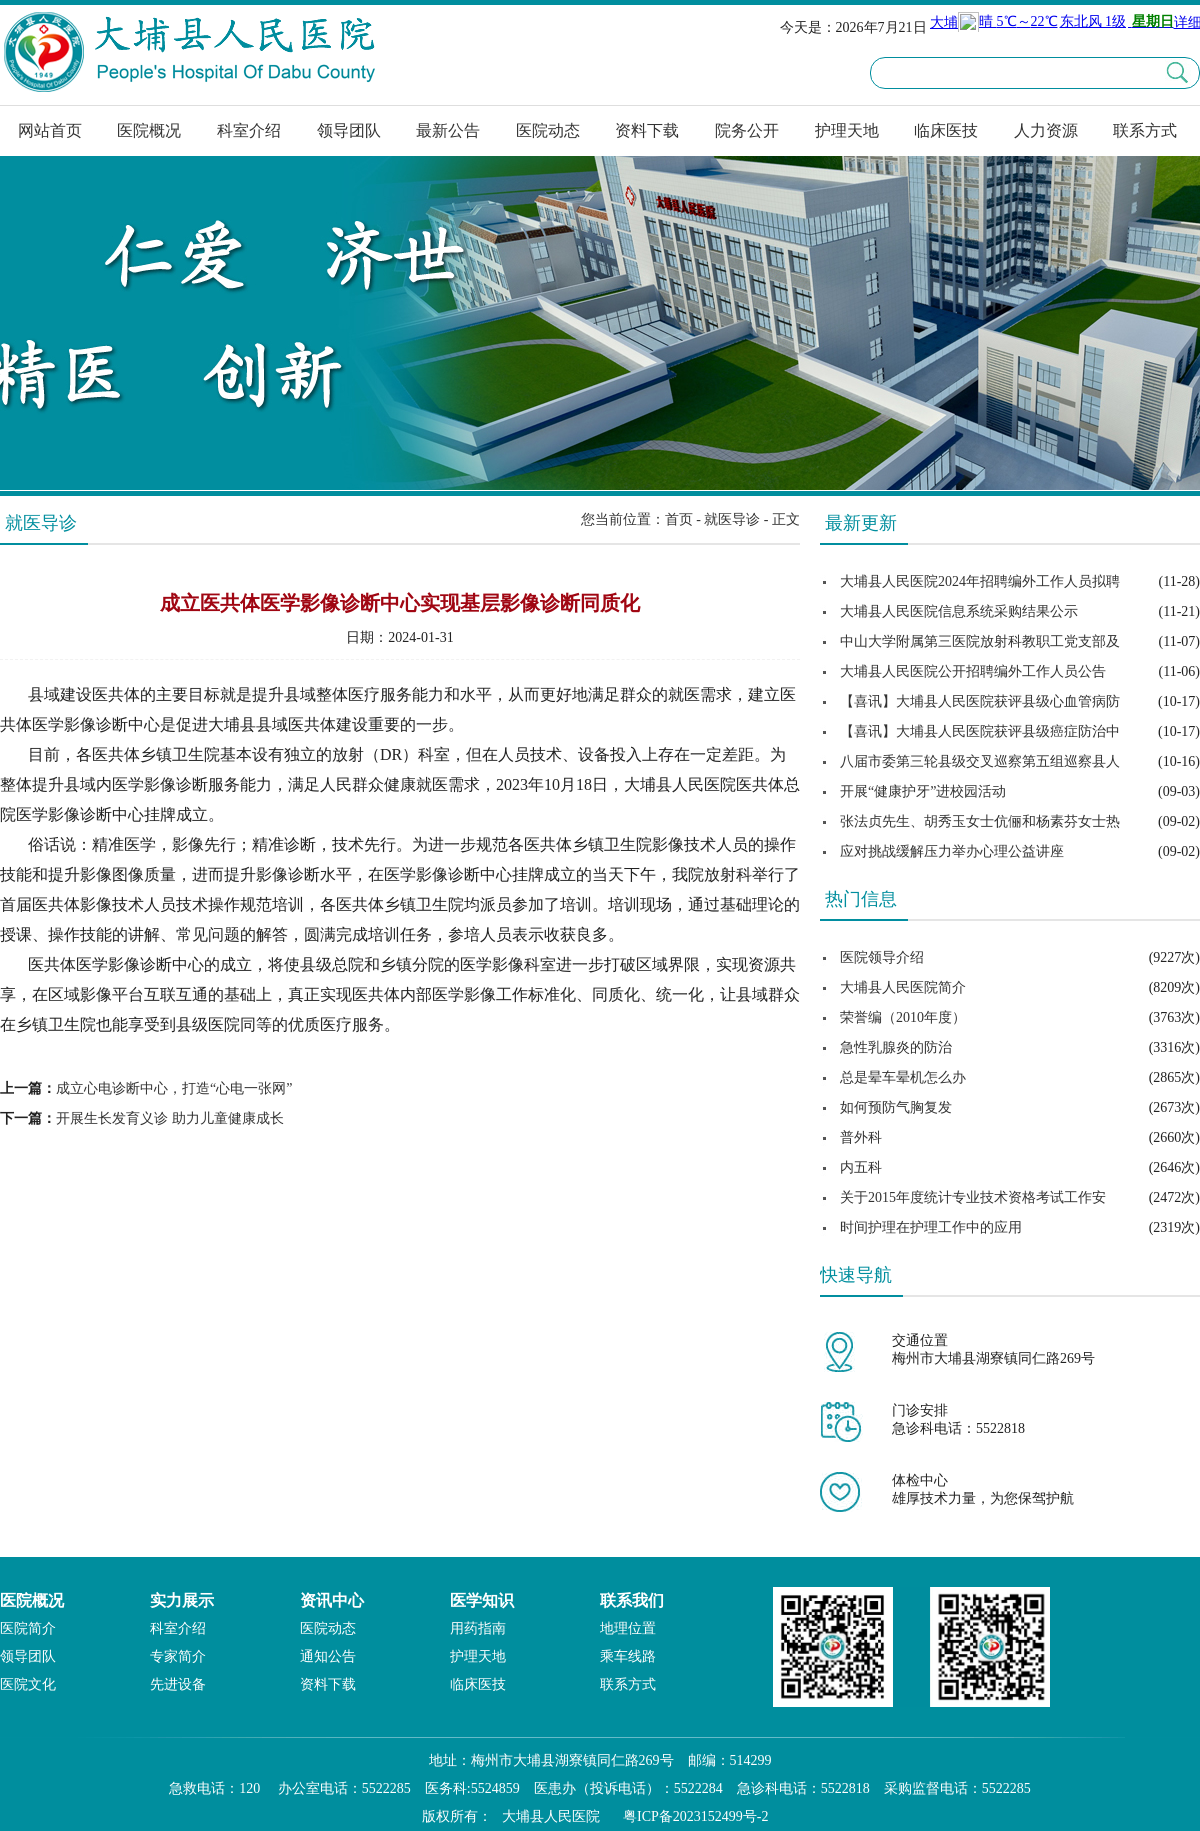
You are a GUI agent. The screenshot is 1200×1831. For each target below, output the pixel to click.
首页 (679, 519)
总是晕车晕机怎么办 (903, 1077)
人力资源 (1046, 130)
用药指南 (478, 1628)
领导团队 (349, 130)
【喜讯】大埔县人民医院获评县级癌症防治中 (980, 731)
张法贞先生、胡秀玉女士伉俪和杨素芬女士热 (980, 821)
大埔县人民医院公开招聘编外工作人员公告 (973, 671)
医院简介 (28, 1628)
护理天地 (847, 130)
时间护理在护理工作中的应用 (931, 1227)
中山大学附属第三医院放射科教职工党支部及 (980, 641)
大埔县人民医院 (551, 1816)
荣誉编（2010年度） (903, 1017)
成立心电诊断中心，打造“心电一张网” (174, 1088)
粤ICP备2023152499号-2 (695, 1816)
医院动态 (548, 130)
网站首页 (50, 130)
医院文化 (28, 1684)
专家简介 (178, 1656)
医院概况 (149, 130)
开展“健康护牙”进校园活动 (923, 791)
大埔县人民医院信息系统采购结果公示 (959, 611)
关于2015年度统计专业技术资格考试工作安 (973, 1197)
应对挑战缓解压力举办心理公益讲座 (952, 851)
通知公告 (328, 1656)
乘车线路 (628, 1656)
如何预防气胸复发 (896, 1107)
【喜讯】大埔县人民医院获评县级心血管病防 (980, 701)
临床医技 (946, 130)
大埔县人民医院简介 (903, 987)
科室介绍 (249, 130)
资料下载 (647, 130)
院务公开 (747, 130)
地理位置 (628, 1628)
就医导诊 (732, 519)
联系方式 (1145, 130)
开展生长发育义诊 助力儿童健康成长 (170, 1118)
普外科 (861, 1137)
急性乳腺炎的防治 (896, 1047)
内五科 (861, 1167)
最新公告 (448, 130)
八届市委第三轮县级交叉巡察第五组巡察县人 (980, 761)
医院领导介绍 (882, 957)
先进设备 (178, 1684)
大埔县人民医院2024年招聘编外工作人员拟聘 (980, 581)
